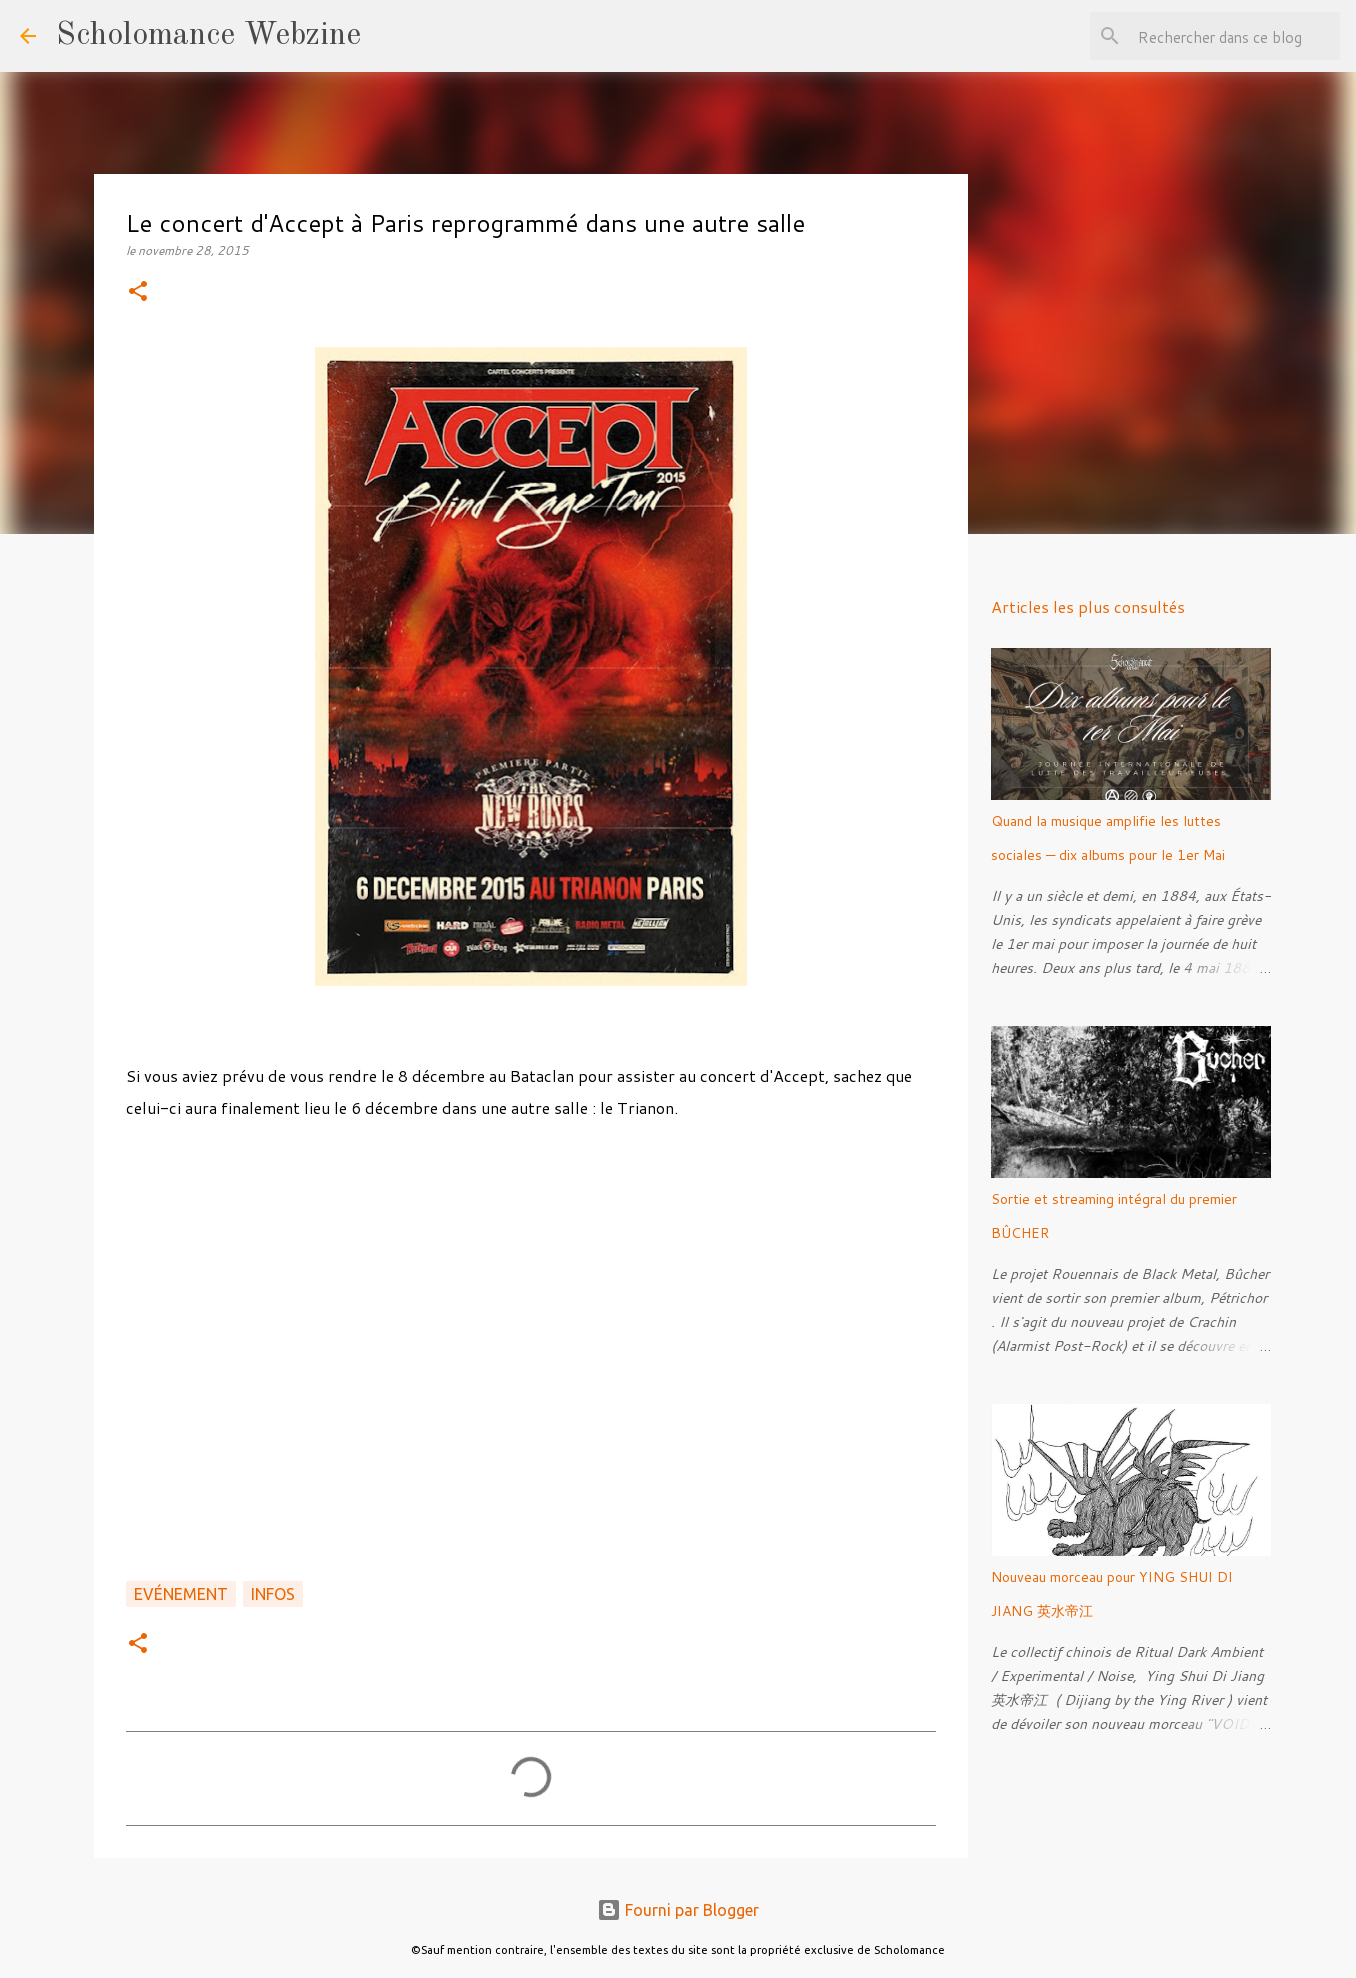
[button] (138, 292)
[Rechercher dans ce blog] (1235, 36)
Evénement (181, 1594)
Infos (273, 1594)
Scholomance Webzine (208, 36)
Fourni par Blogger (678, 1910)
